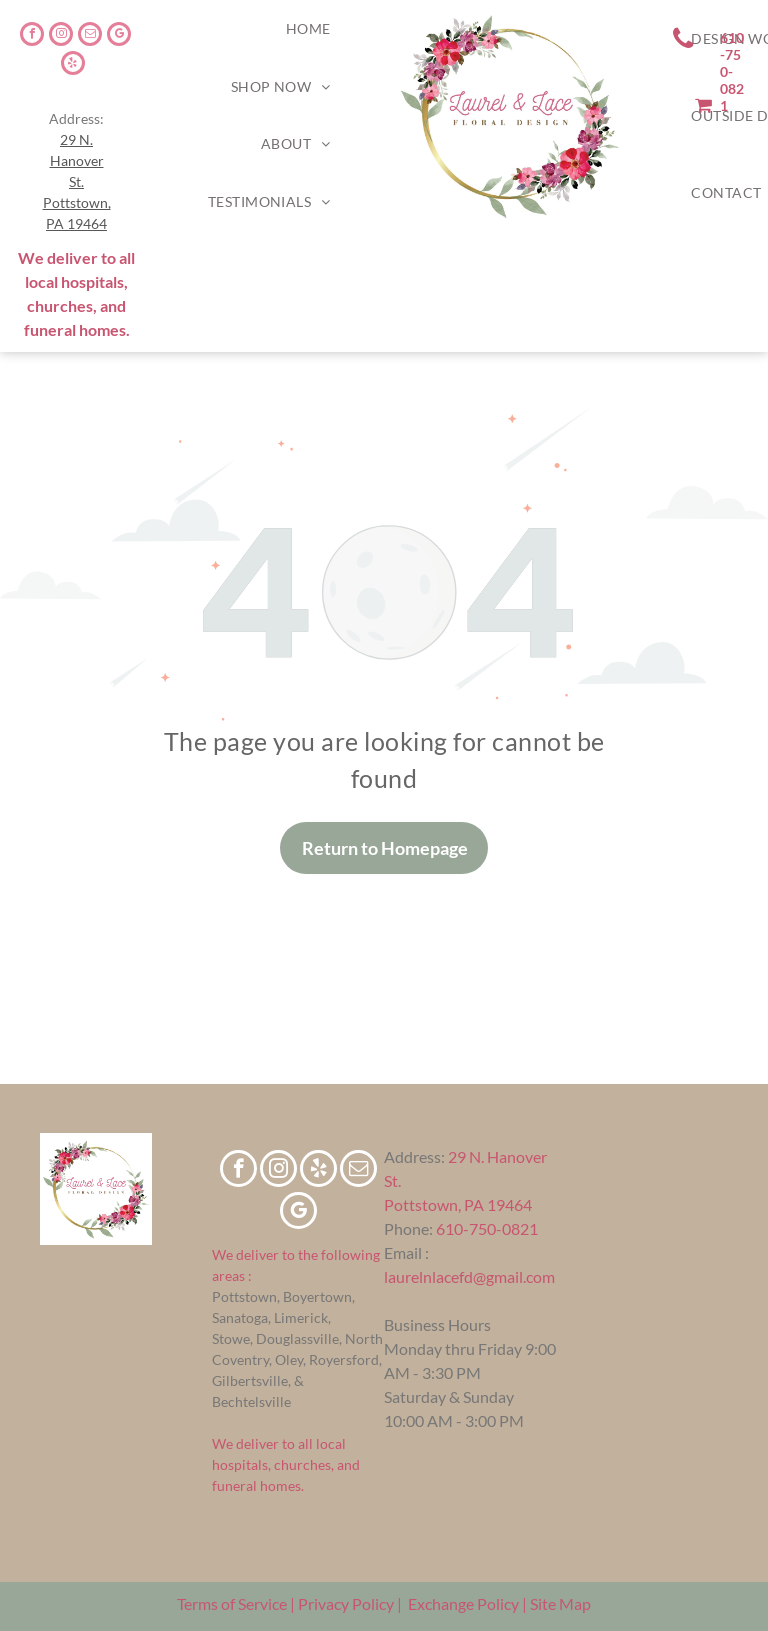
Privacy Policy (346, 1603)
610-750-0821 (487, 1228)
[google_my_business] (119, 36)
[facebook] (32, 36)
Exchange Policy (463, 1603)
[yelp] (73, 65)
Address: (414, 1156)
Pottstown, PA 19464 (458, 1204)
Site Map (560, 1603)
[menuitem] (308, 29)
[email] (90, 36)
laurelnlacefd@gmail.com (469, 1276)
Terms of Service (232, 1603)
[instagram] (61, 36)
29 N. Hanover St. (77, 160)
